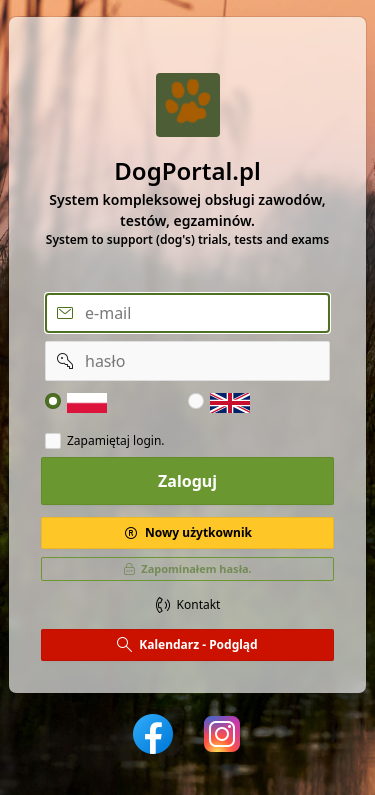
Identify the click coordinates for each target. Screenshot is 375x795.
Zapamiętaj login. (116, 441)
